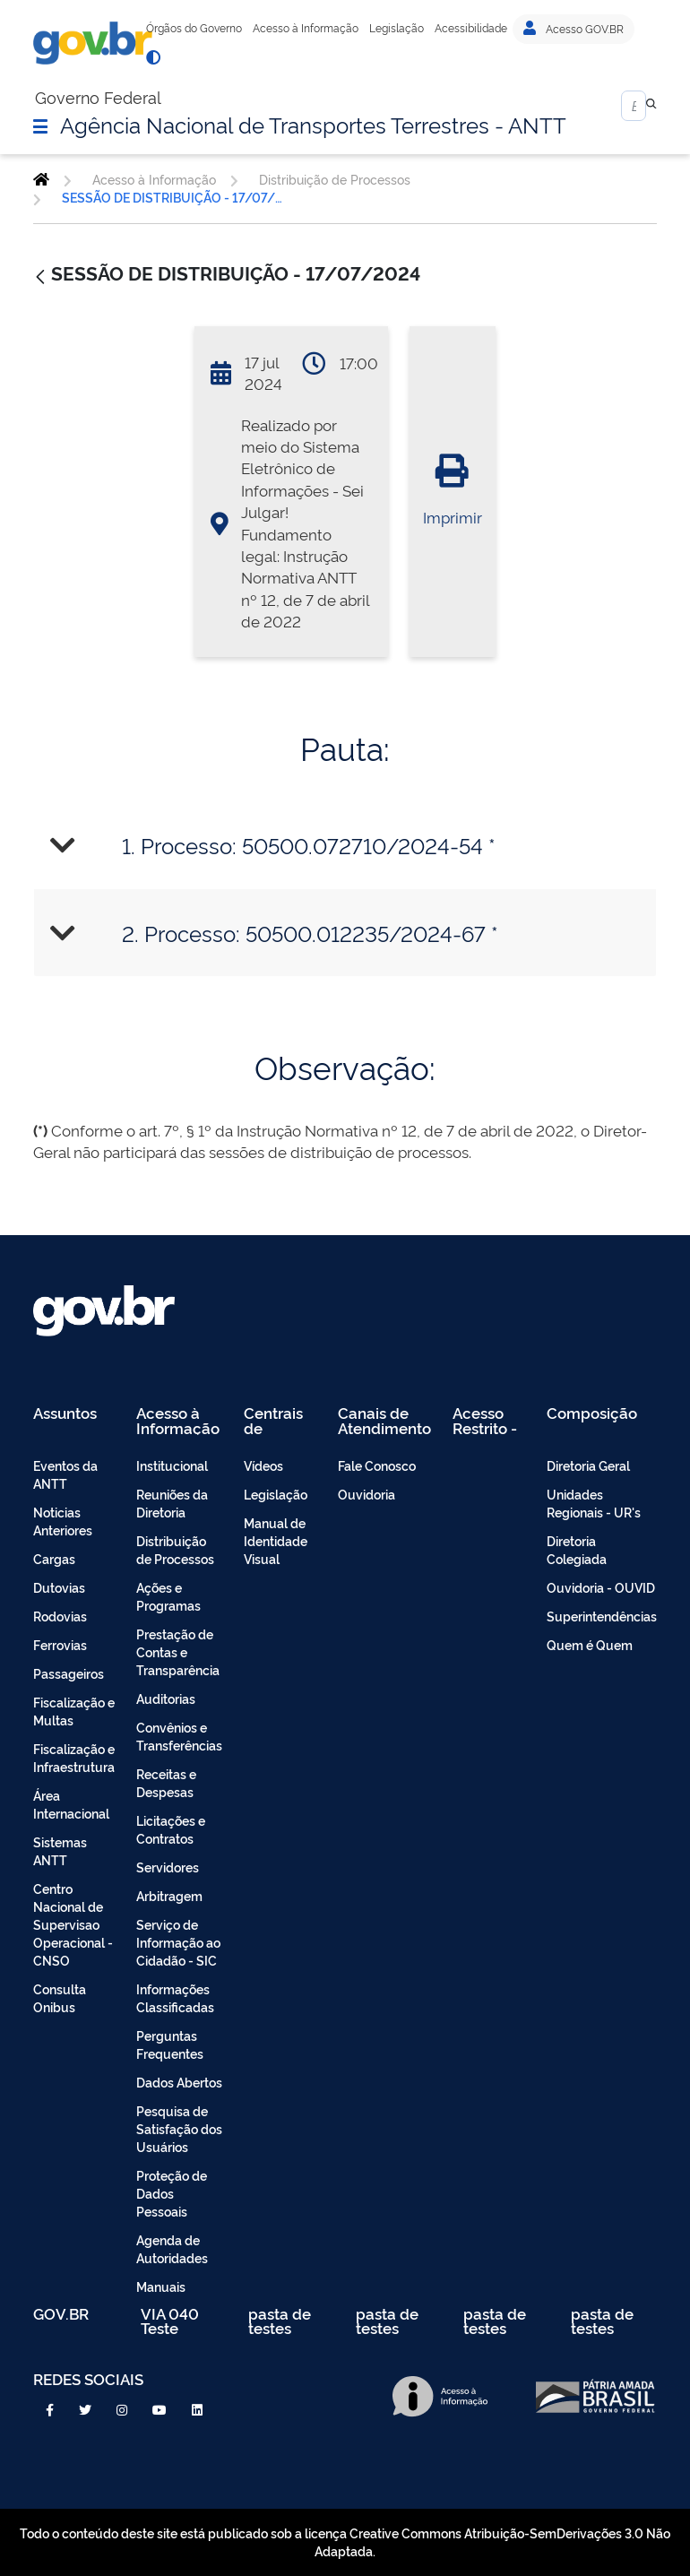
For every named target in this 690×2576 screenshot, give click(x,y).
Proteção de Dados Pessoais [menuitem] (171, 2192)
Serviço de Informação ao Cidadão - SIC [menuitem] (178, 1941)
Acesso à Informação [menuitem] (178, 1420)
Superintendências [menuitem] (602, 1615)
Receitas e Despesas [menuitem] (166, 1782)
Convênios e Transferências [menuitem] (179, 1735)
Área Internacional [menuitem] (71, 1803)
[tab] (345, 844)
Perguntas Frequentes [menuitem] (169, 2044)
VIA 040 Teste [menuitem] (170, 2321)
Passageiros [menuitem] (68, 1672)
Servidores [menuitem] (167, 1866)
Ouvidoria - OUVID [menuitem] (601, 1586)
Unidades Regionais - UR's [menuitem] (594, 1502)
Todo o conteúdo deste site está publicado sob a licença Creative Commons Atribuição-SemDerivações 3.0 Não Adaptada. (345, 2541)
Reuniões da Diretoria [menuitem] (172, 1502)
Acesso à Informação (305, 28)
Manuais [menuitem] (160, 2286)
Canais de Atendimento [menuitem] (384, 1420)
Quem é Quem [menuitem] (590, 1644)
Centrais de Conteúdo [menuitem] (279, 1420)
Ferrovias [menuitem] (60, 1644)
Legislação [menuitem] (275, 1493)
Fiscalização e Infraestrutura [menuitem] (74, 1757)
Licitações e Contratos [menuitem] (170, 1828)
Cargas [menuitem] (54, 1558)
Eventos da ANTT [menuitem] (65, 1474)
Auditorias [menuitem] (165, 1698)
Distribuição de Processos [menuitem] (175, 1549)
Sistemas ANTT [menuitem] (60, 1850)
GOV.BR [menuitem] (61, 2314)
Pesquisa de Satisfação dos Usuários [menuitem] (179, 2128)
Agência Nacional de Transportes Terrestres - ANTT (313, 123)
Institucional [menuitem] (172, 1465)
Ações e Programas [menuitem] (168, 1595)
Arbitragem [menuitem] (169, 1895)
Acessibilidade (471, 28)
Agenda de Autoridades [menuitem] (172, 2248)
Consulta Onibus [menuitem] (59, 1997)
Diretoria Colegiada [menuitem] (577, 1549)
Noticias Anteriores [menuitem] (62, 1520)
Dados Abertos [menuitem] (179, 2081)
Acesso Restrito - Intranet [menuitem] (485, 1420)
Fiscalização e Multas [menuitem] (74, 1710)
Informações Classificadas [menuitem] (175, 1997)
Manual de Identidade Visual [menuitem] (275, 1540)
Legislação (396, 28)
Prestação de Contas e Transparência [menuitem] (178, 1651)
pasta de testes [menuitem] (279, 2321)
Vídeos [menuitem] (263, 1465)
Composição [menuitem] (592, 1413)
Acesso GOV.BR (573, 29)
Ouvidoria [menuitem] (366, 1493)
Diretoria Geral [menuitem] (588, 1465)
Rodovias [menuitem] (60, 1615)
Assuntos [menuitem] (65, 1413)
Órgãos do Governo (194, 28)
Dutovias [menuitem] (59, 1586)
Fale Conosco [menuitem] (377, 1465)
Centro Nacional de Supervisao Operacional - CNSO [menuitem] (73, 1924)
